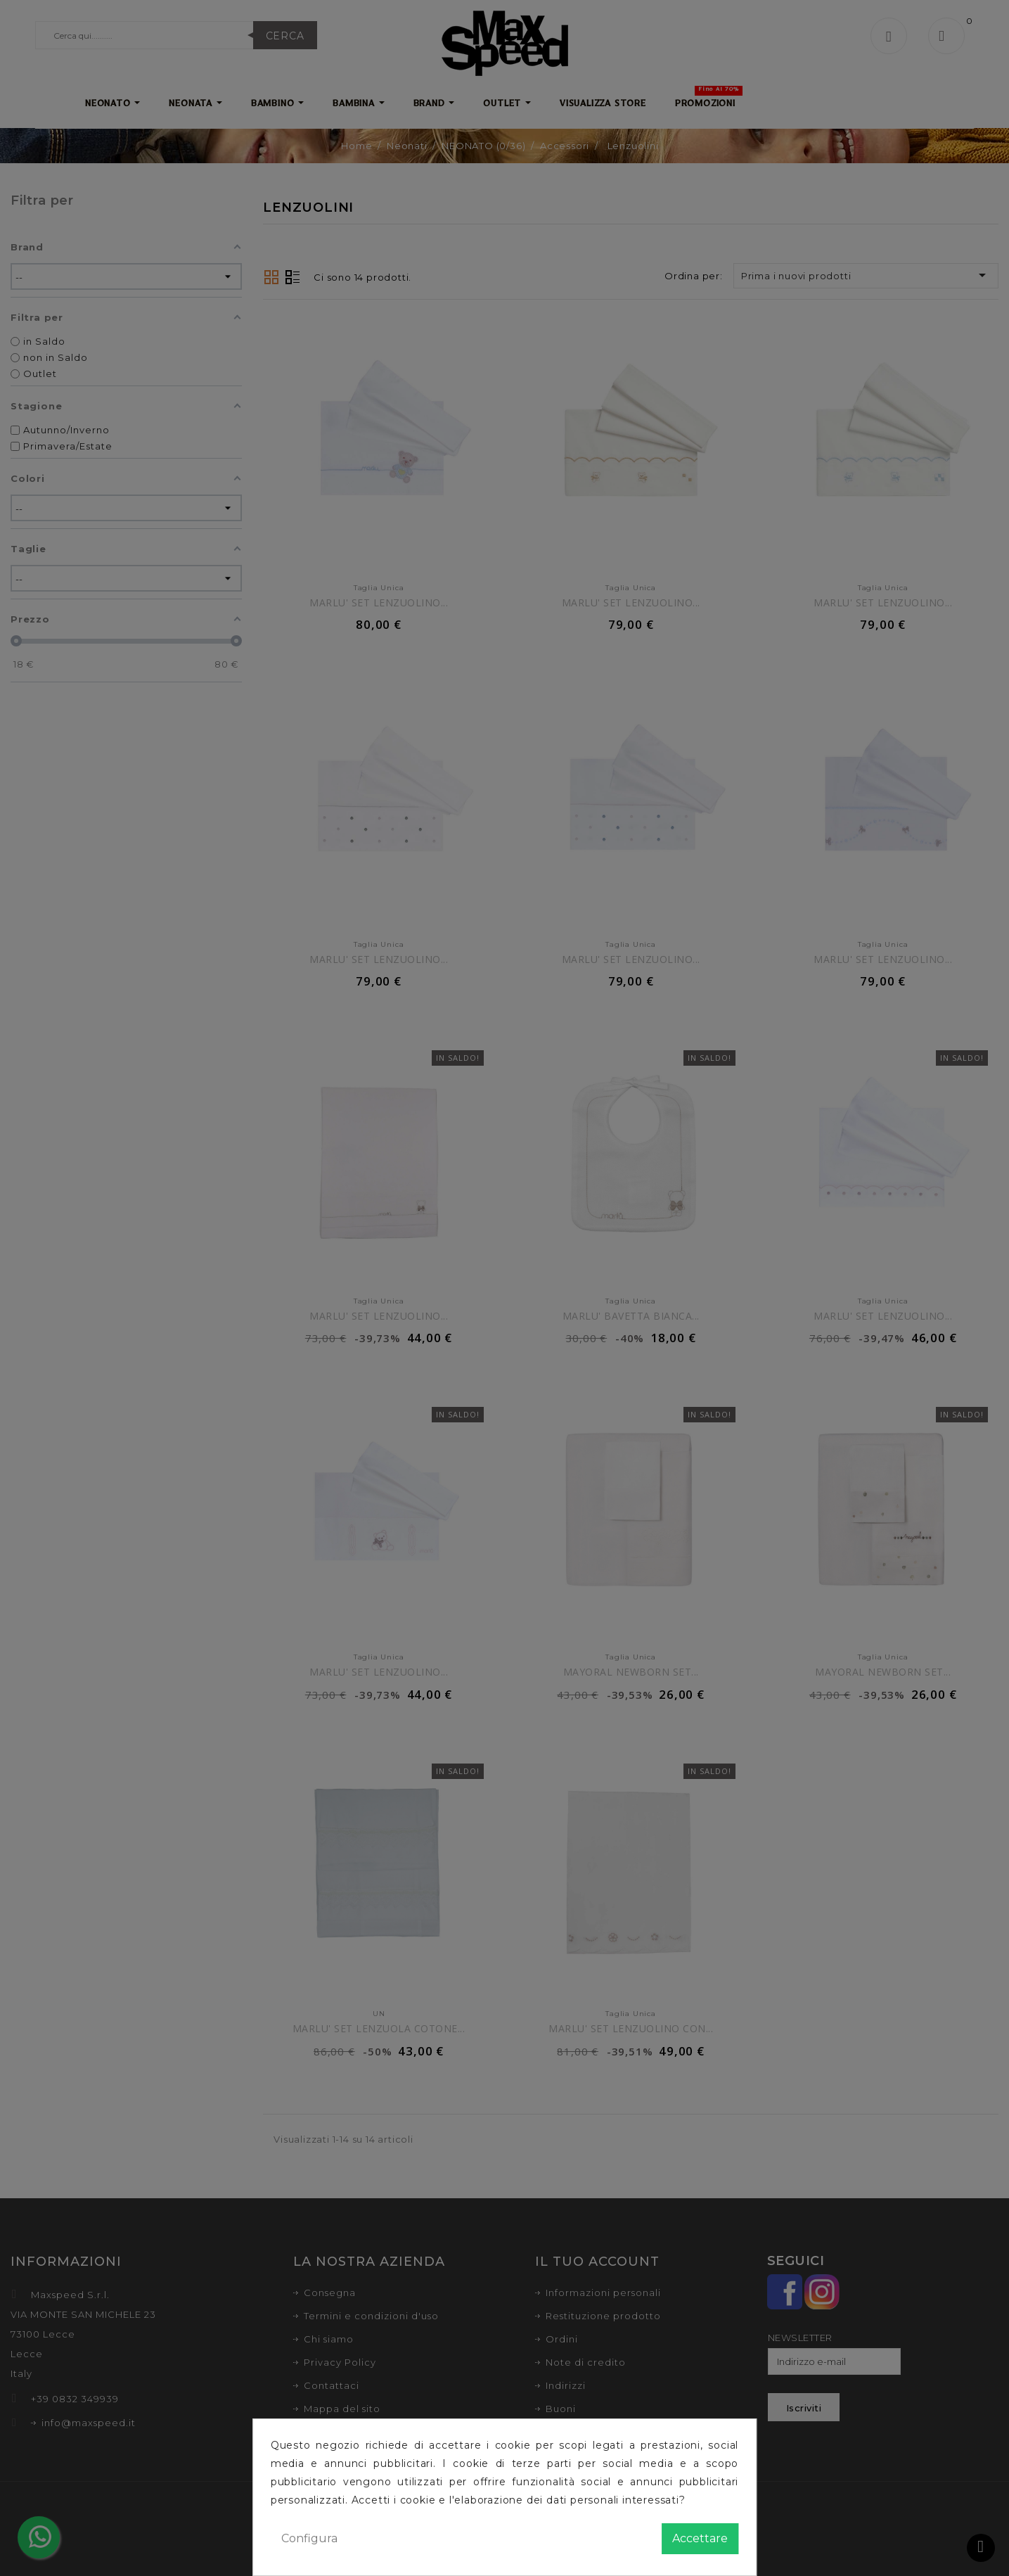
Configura (309, 2538)
